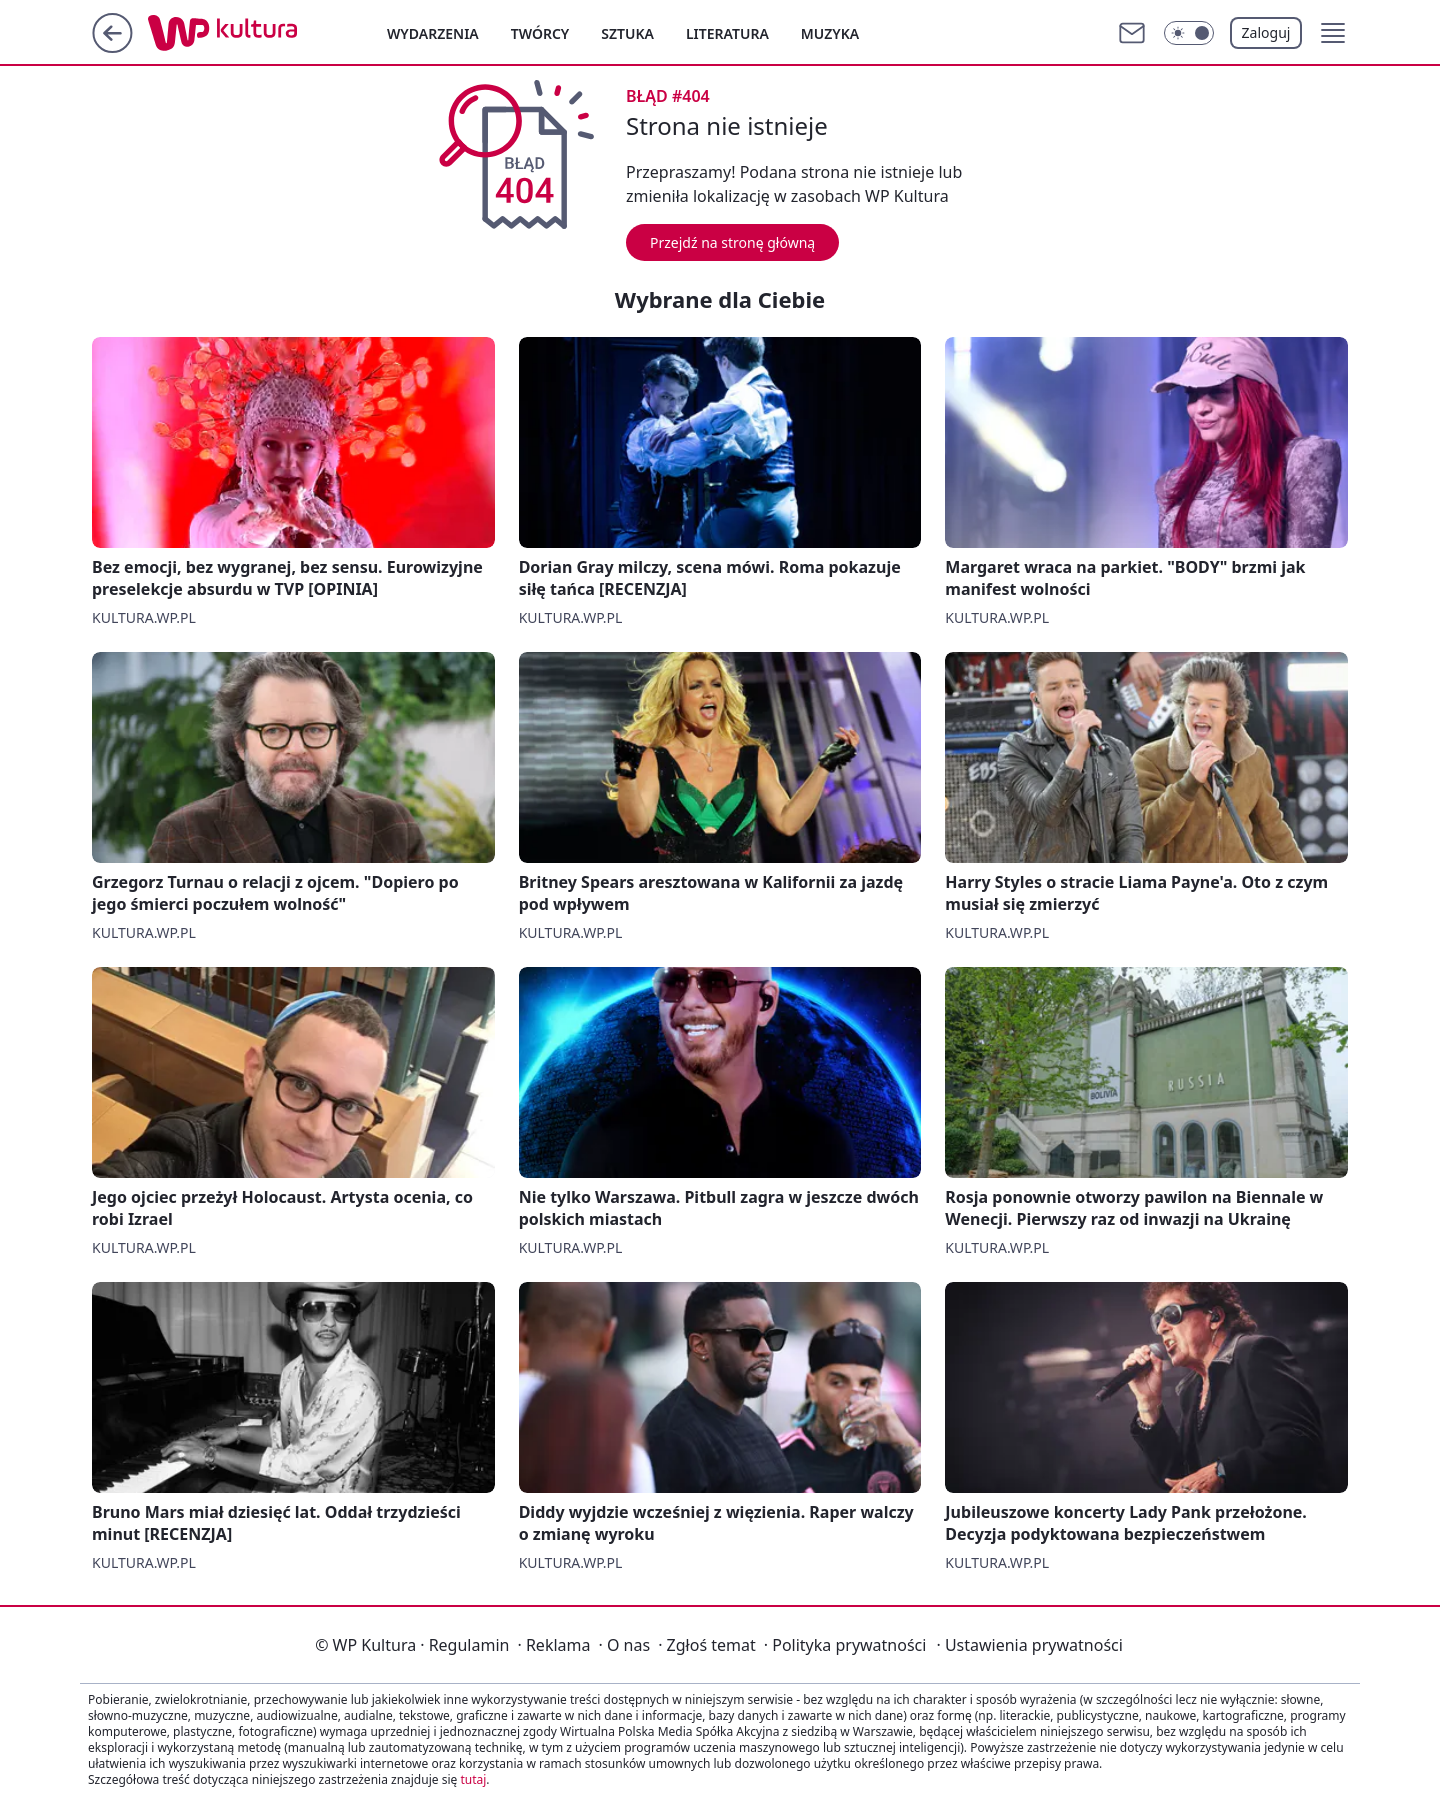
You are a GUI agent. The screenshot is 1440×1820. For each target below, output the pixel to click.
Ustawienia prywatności (1029, 1645)
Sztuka (627, 33)
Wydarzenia (433, 33)
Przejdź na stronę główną (732, 242)
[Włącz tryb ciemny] (1189, 33)
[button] (1333, 33)
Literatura (727, 33)
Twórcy (540, 33)
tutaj (473, 1779)
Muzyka (830, 33)
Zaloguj (1266, 32)
